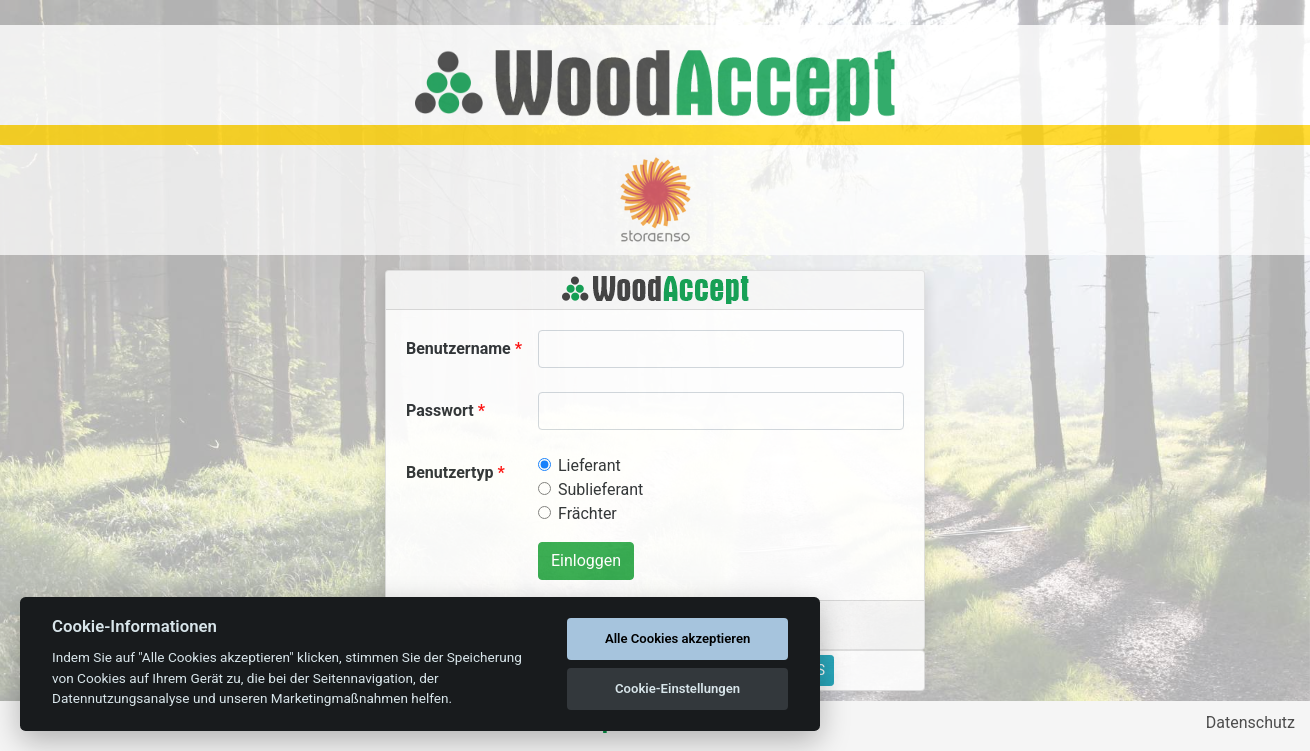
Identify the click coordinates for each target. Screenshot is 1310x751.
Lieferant (589, 465)
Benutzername (458, 348)
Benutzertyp (450, 472)
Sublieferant (600, 489)
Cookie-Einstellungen (677, 688)
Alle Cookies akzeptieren (677, 638)
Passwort (440, 410)
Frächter (587, 513)
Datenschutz (1250, 722)
